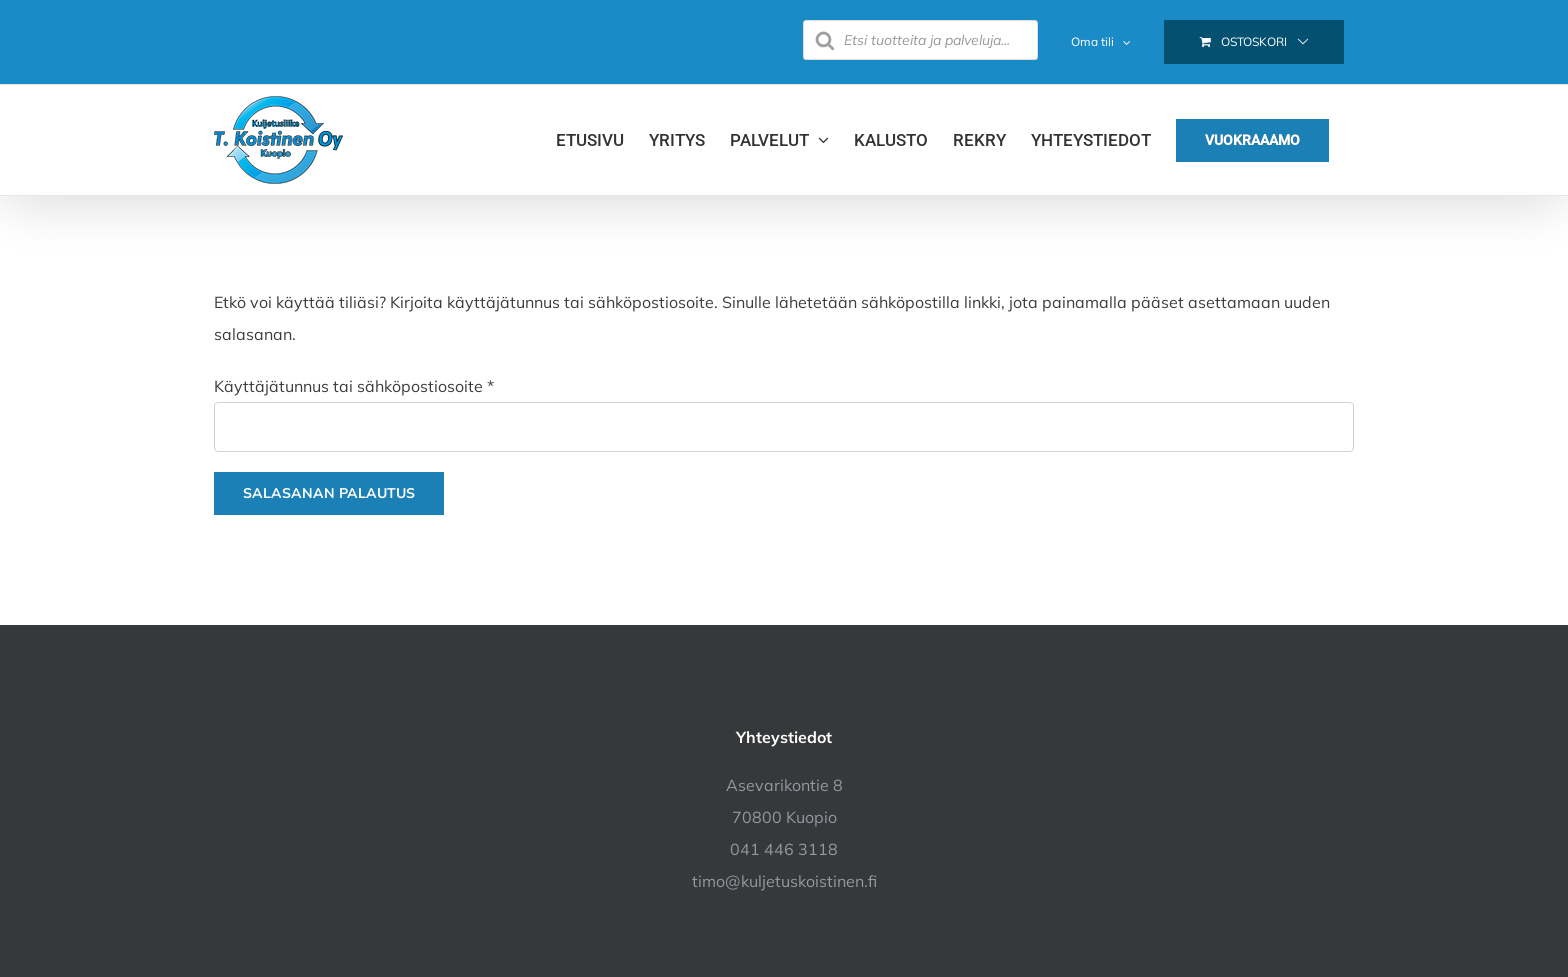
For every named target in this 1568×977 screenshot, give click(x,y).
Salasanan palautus (329, 493)
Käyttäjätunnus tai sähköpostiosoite (354, 386)
